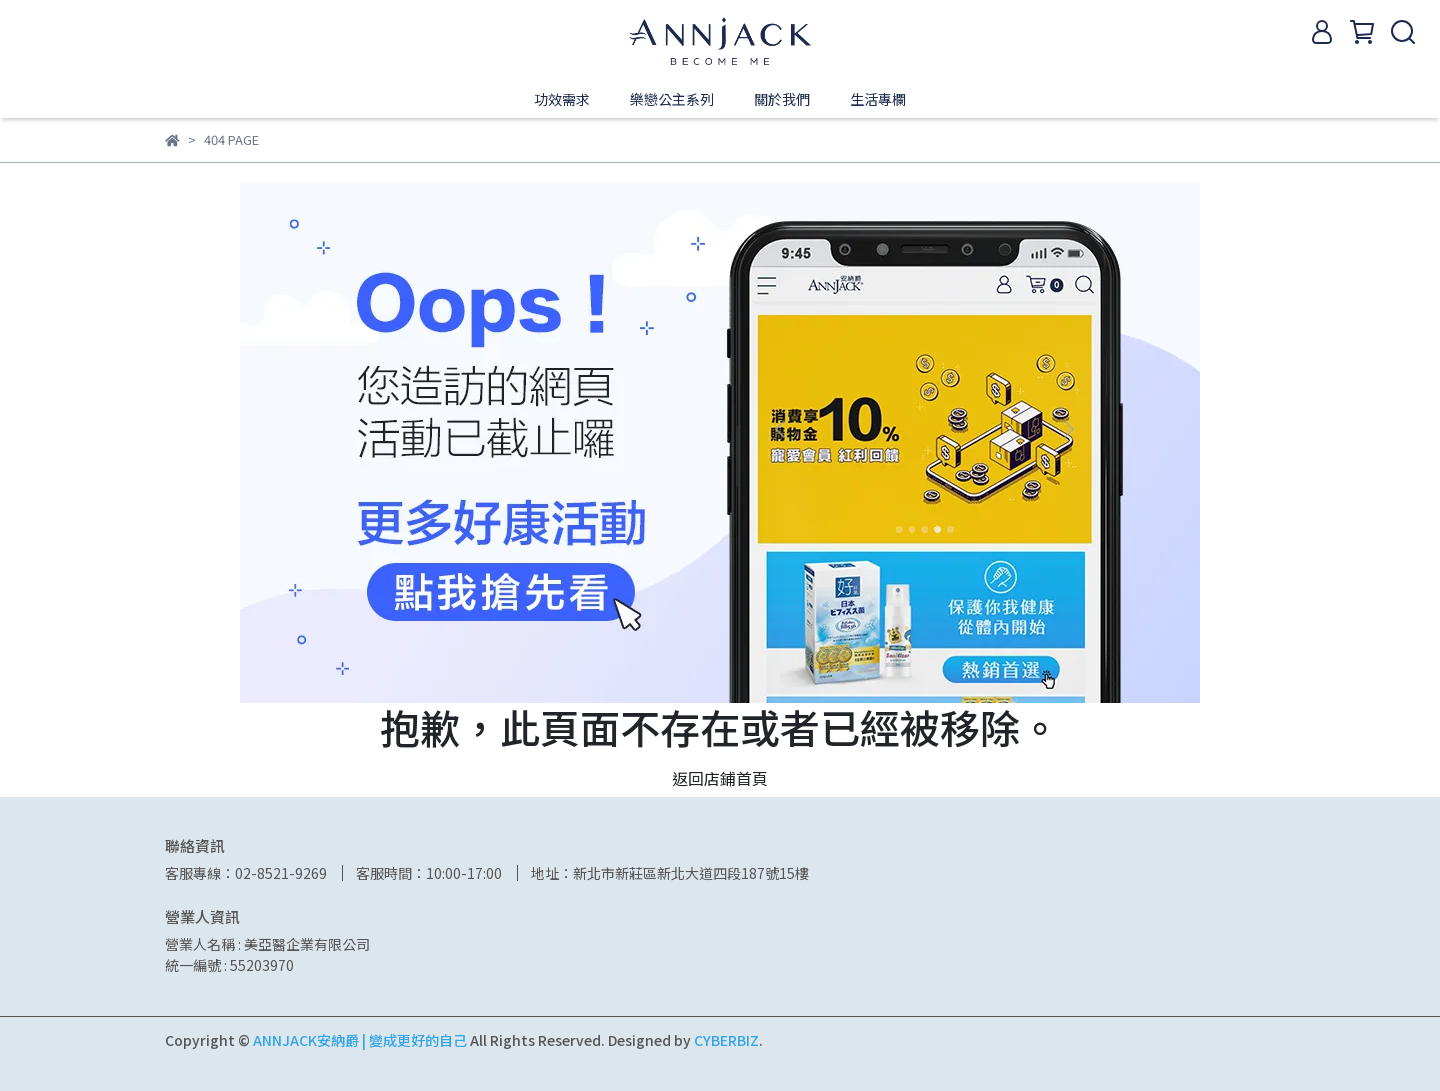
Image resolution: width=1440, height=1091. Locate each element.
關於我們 (782, 99)
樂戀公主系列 (672, 99)
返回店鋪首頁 (720, 778)
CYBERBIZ (726, 1040)
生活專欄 (878, 99)
